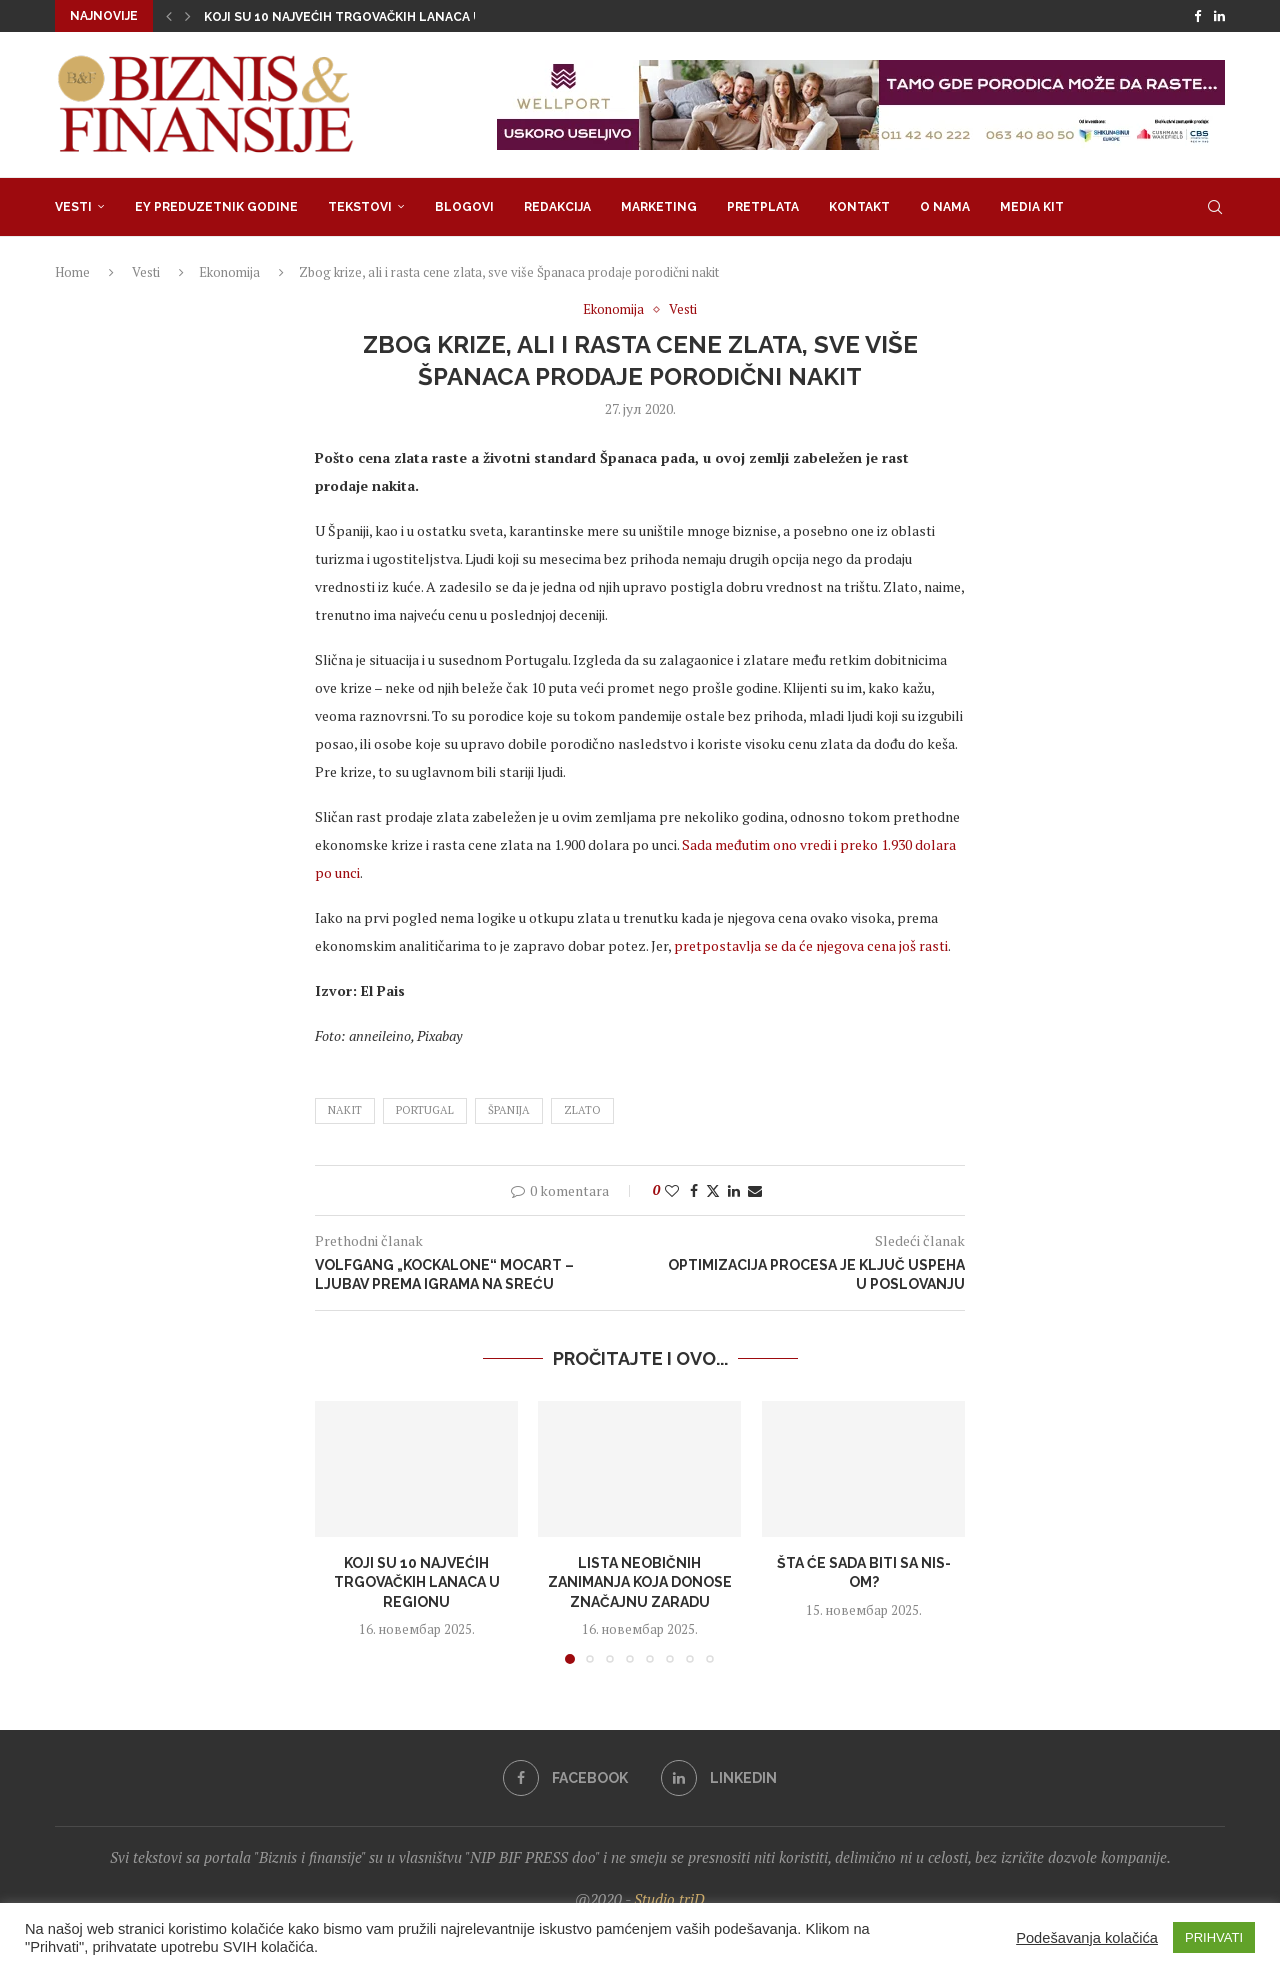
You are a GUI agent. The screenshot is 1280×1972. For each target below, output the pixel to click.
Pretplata (763, 207)
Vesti (73, 207)
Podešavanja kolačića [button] (1087, 1938)
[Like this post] (672, 1190)
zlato (582, 1110)
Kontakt (859, 207)
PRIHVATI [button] (1214, 1937)
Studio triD (669, 1899)
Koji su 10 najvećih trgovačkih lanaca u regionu (374, 17)
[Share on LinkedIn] (734, 1190)
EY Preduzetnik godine (216, 207)
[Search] (1215, 207)
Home (72, 272)
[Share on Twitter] (713, 1190)
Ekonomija (229, 272)
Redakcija (557, 207)
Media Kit (1032, 207)
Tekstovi (360, 207)
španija (509, 1110)
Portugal (425, 1110)
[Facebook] (1197, 16)
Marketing (659, 207)
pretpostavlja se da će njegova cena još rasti (811, 945)
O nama (945, 207)
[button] (169, 16)
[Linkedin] (1219, 16)
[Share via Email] (755, 1190)
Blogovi (464, 207)
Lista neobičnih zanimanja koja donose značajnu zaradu (640, 1582)
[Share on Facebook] (694, 1190)
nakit (345, 1110)
